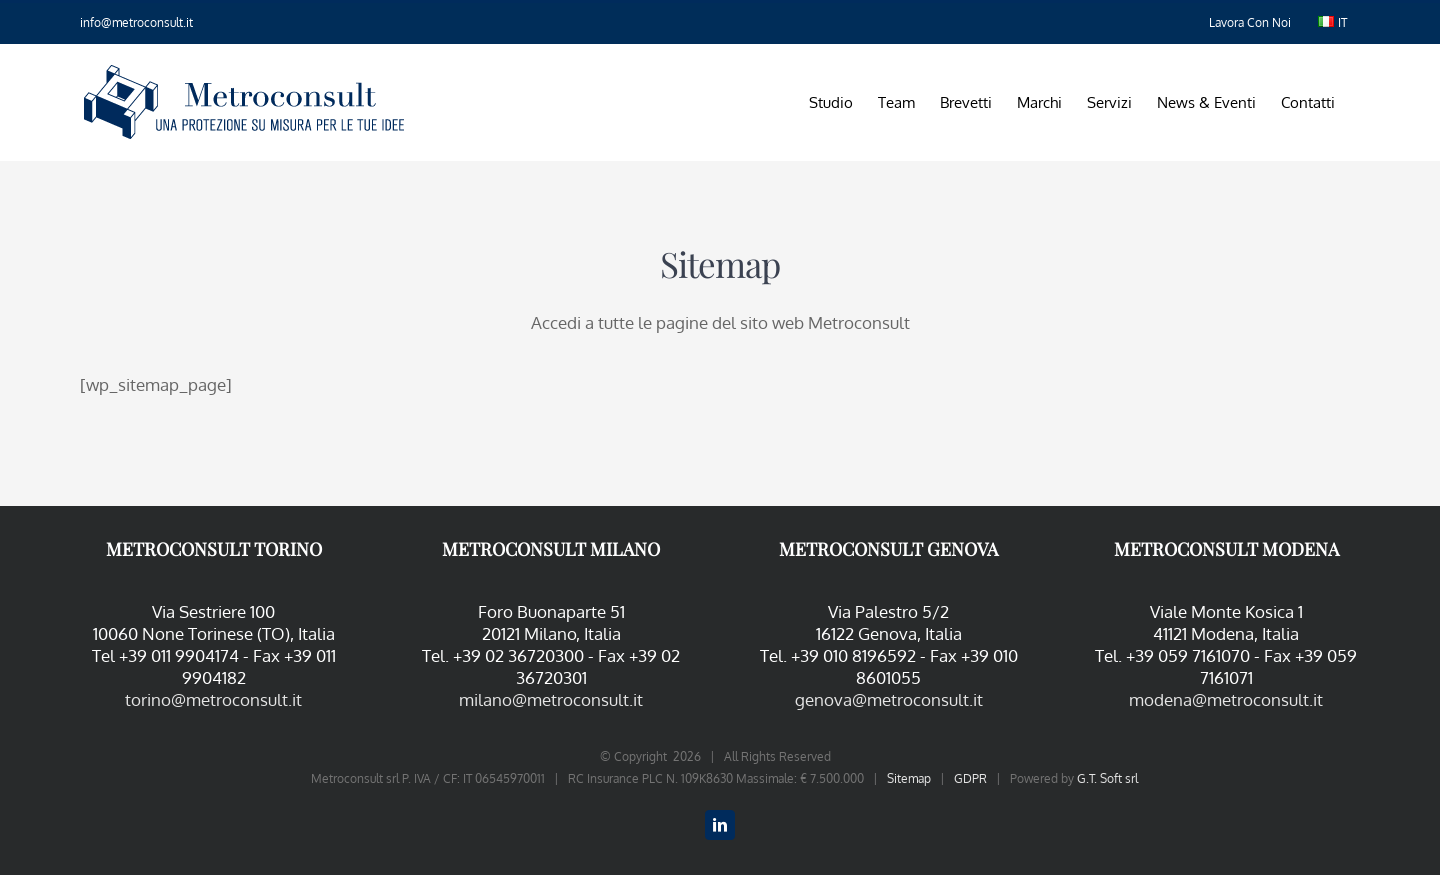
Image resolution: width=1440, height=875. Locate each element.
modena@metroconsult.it (1226, 699)
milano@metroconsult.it (551, 699)
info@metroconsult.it (136, 22)
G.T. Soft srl (1107, 778)
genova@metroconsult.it (889, 699)
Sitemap (909, 778)
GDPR (970, 778)
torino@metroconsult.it (213, 699)
